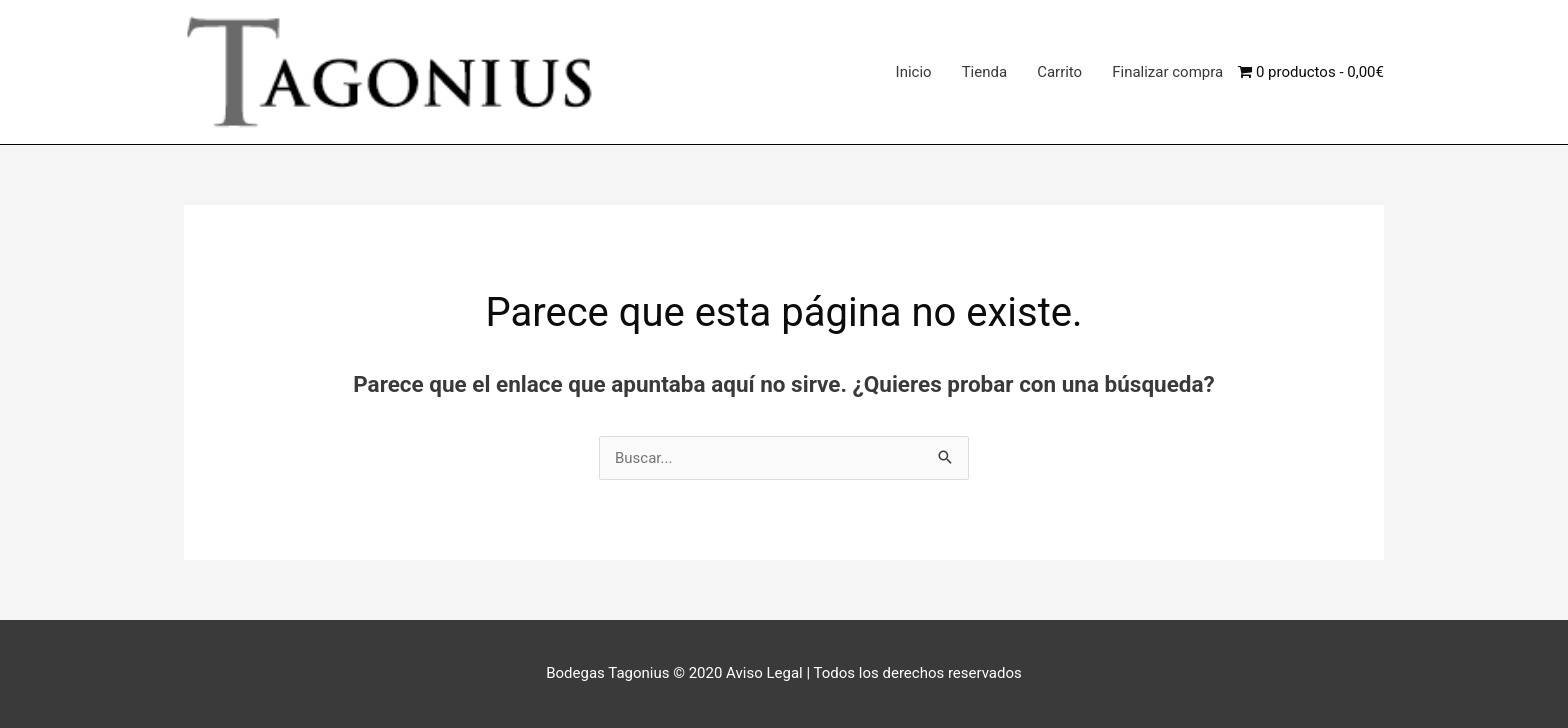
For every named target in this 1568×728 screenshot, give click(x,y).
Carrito (1059, 72)
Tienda (984, 72)
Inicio (914, 72)
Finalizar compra (1167, 72)
